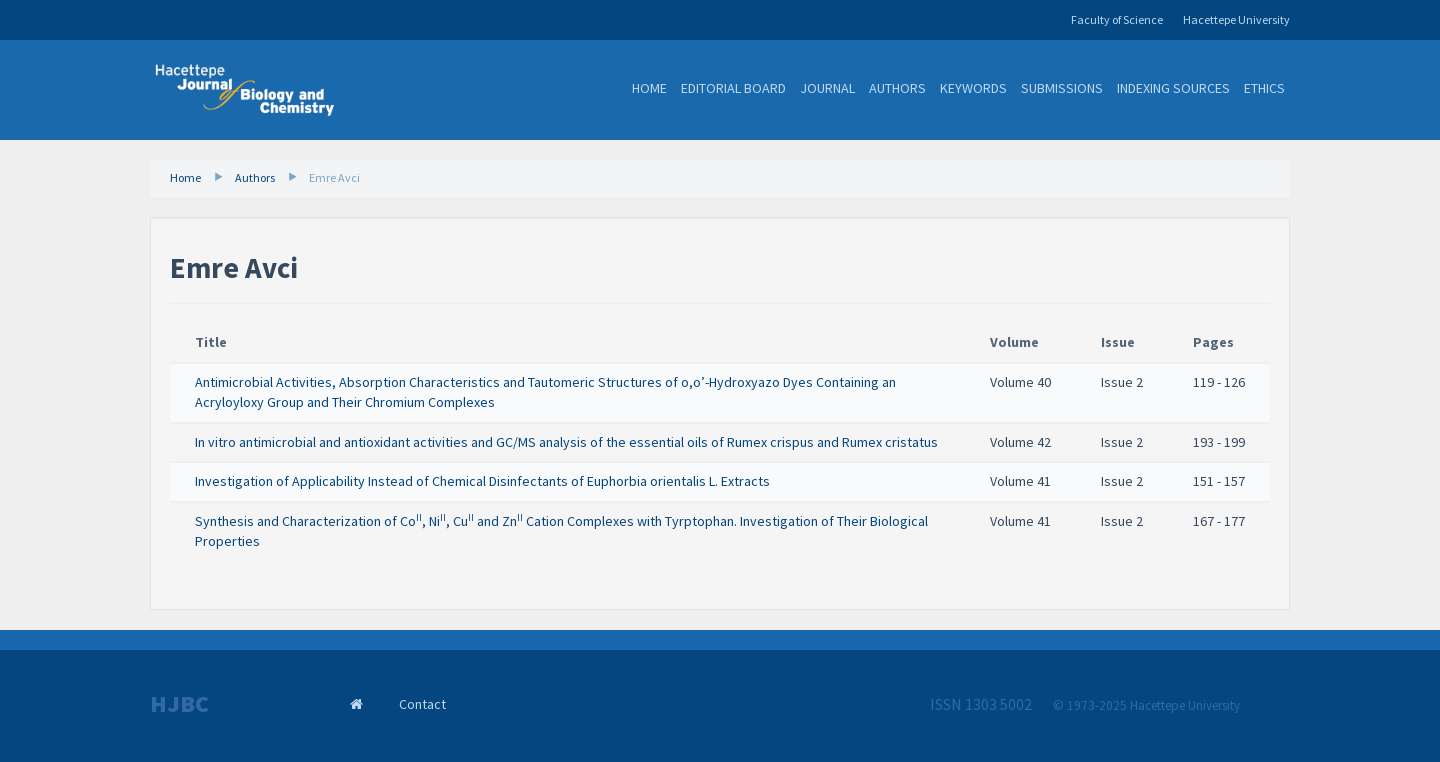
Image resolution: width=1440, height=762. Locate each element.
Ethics (1264, 88)
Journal (827, 88)
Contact (422, 704)
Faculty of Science (1117, 19)
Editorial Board (733, 88)
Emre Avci (334, 177)
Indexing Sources (1173, 88)
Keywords (973, 88)
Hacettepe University (1236, 19)
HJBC (179, 704)
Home (649, 88)
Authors (897, 88)
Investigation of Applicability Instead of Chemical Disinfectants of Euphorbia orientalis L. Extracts (482, 481)
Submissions (1062, 88)
